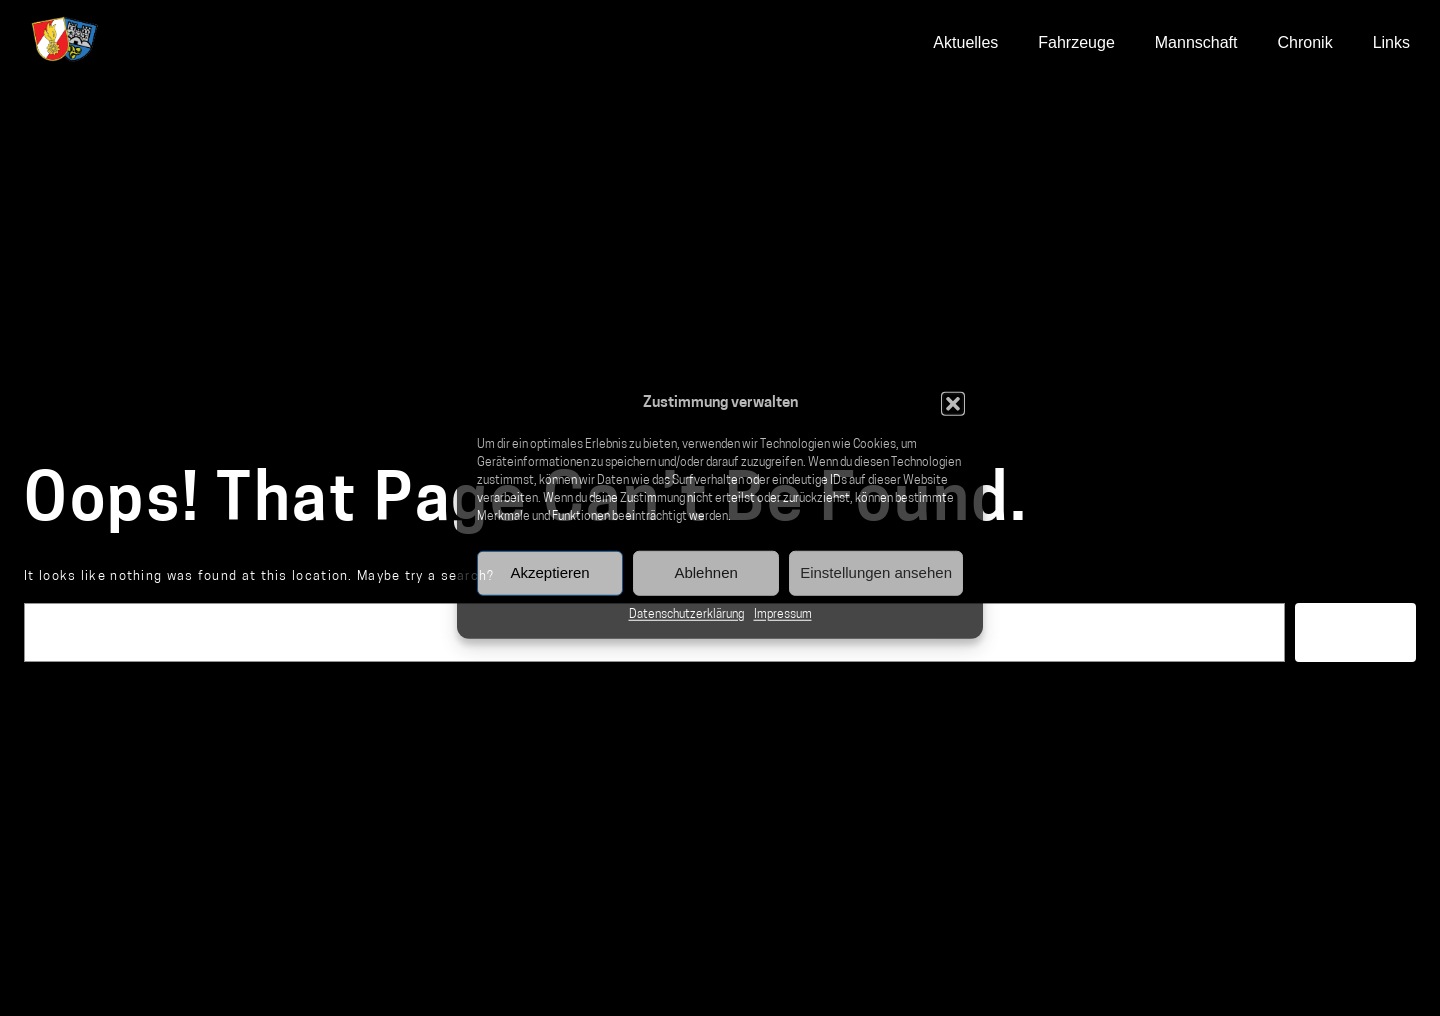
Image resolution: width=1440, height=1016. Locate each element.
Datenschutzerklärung (686, 614)
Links (1391, 42)
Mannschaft (1196, 42)
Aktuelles (965, 42)
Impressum (783, 614)
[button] (953, 404)
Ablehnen (705, 572)
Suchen (1356, 631)
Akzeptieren (549, 572)
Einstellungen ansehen (876, 572)
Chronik (1305, 42)
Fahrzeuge (1076, 42)
